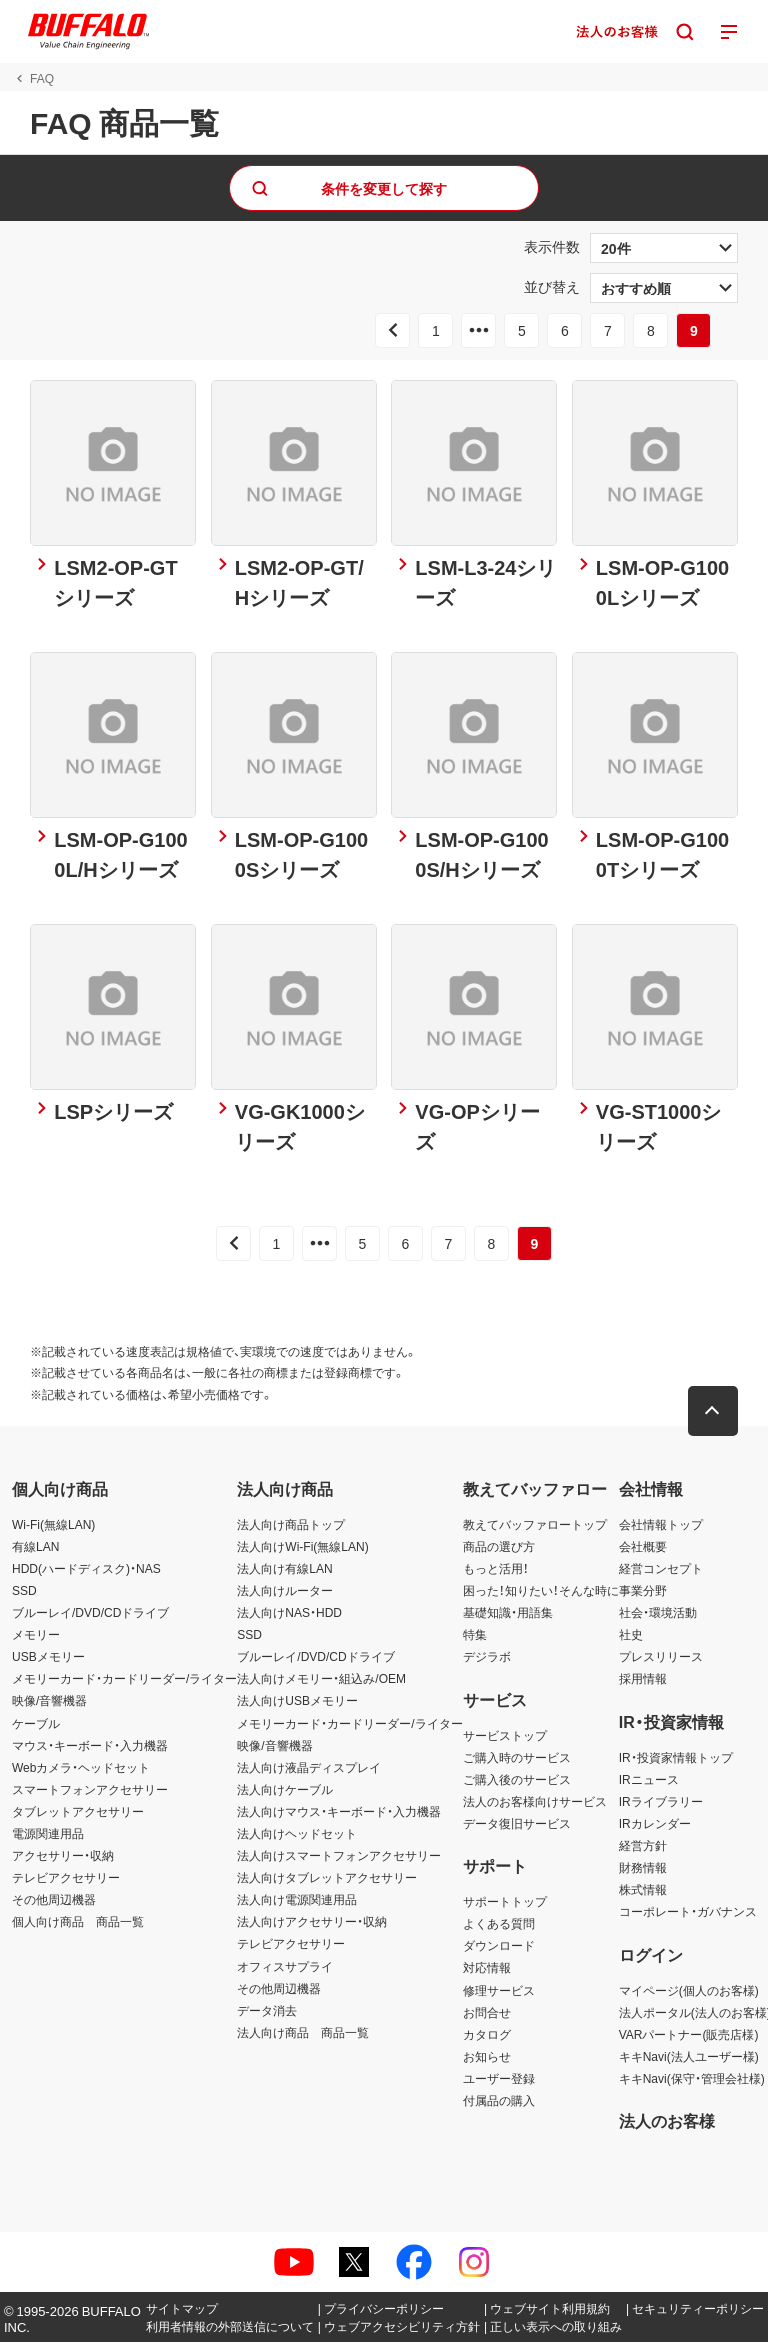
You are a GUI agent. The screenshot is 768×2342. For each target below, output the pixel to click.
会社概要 (643, 1546)
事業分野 (643, 1590)
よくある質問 (499, 1923)
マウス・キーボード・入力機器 (90, 1745)
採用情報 (643, 1678)
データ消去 (267, 2010)
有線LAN (35, 1546)
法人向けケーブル (285, 1789)
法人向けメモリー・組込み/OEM (321, 1678)
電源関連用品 (48, 1833)
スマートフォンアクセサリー (90, 1789)
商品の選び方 (499, 1546)
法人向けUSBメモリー (297, 1700)
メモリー (36, 1634)
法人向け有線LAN (284, 1568)
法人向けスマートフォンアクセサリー (339, 1855)
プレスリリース (661, 1656)
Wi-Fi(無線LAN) (53, 1524)
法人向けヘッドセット (297, 1833)
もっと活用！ (496, 1568)
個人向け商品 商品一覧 (78, 1921)
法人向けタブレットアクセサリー (327, 1877)
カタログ (487, 2034)
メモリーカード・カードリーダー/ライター (124, 1678)
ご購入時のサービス (517, 1757)
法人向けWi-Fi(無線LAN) (302, 1546)
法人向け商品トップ (291, 1524)
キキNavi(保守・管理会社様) (692, 2078)
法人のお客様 (667, 2120)
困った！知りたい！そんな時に (541, 1590)
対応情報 (487, 1968)
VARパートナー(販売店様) (689, 2034)
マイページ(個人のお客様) (689, 1990)
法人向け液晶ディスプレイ (309, 1767)
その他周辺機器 (54, 1899)
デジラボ (487, 1656)
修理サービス (499, 1990)
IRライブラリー (661, 1801)
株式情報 (643, 1889)
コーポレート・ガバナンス (688, 1911)
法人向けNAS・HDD (289, 1612)
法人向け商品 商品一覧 (303, 2032)
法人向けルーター (285, 1590)
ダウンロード (499, 1945)
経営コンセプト (661, 1568)
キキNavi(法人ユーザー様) (689, 2056)
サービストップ (505, 1735)
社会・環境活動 (658, 1612)
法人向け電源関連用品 (297, 1899)
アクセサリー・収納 (63, 1855)
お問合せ (487, 2012)
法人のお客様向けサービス (535, 1801)
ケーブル (36, 1723)
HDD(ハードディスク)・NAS (86, 1568)
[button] (713, 1411)
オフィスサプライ (285, 1966)
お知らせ (487, 2056)
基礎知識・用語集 (508, 1612)
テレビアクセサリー (66, 1877)
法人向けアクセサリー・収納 (312, 1921)
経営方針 (643, 1845)
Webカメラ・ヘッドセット (81, 1767)
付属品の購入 (499, 2100)
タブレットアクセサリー (78, 1811)
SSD (24, 1590)
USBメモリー (48, 1656)
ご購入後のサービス (517, 1779)
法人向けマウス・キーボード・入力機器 (339, 1811)
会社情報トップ (661, 1524)
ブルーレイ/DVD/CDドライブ (90, 1612)
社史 (631, 1634)
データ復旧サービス (517, 1823)
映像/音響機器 (49, 1700)
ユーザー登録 (499, 2078)
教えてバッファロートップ (535, 1524)
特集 (475, 1634)
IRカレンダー (655, 1823)
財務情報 (643, 1867)
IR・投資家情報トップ (676, 1757)
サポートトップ (505, 1901)
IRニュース (649, 1779)
